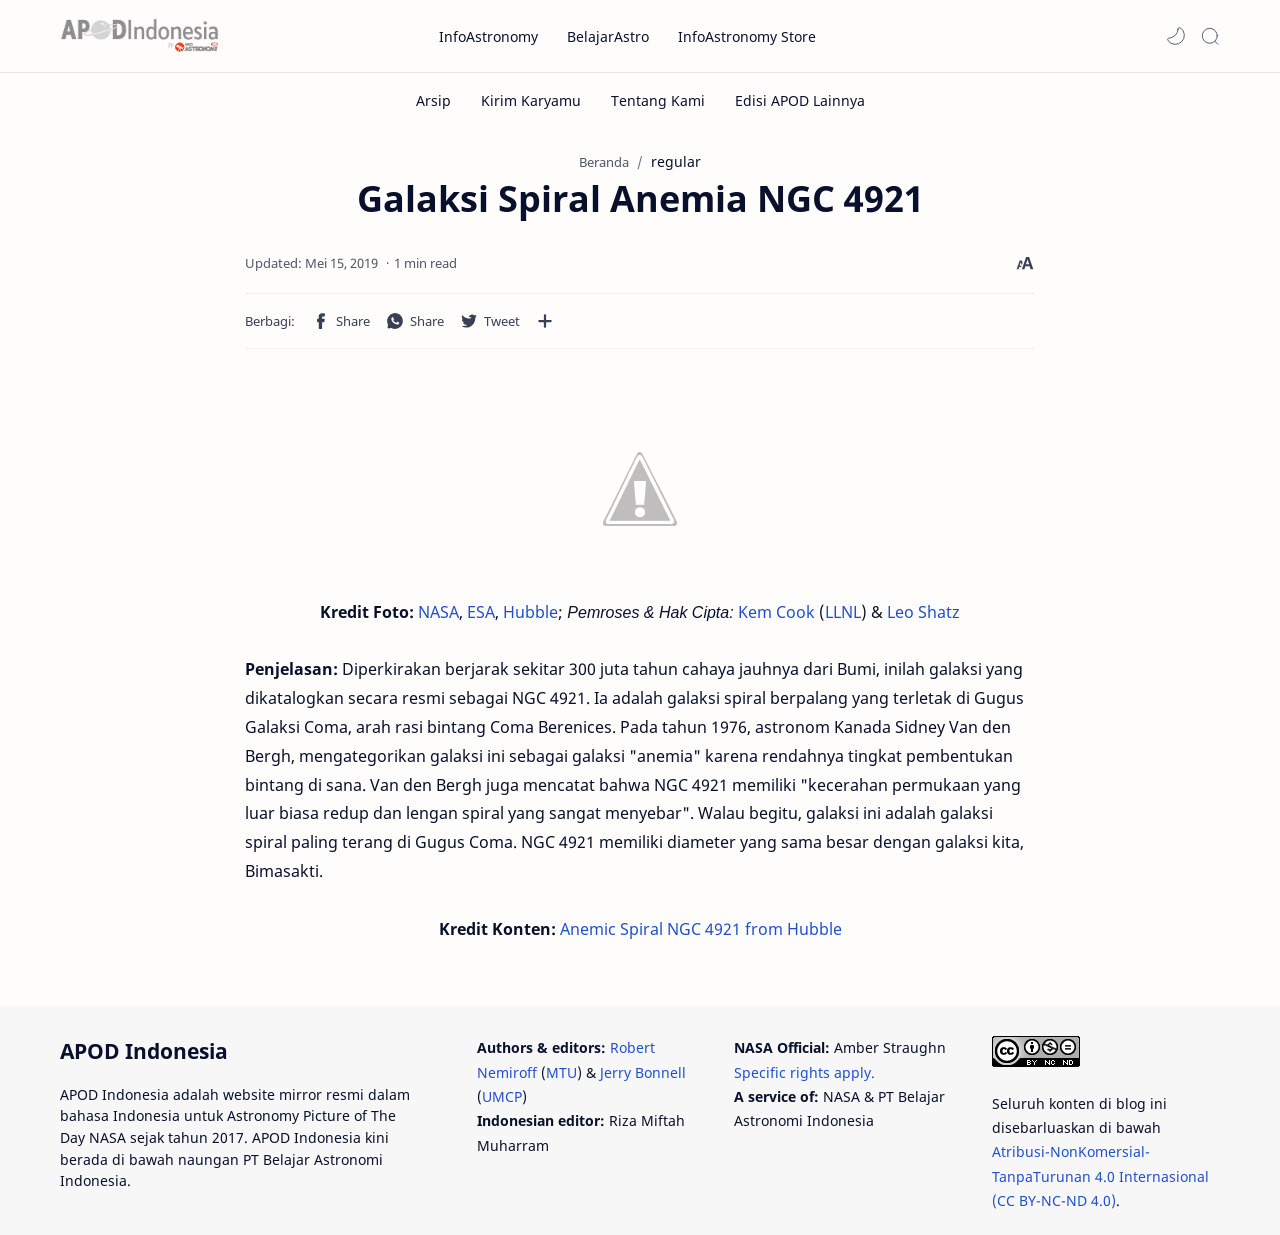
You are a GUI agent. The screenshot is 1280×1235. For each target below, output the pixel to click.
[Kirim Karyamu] (531, 100)
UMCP (502, 1033)
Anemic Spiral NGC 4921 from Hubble (701, 848)
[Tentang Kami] (658, 100)
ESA (481, 618)
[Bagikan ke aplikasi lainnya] (370, 327)
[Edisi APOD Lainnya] (800, 100)
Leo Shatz (923, 618)
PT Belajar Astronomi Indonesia (270, 1191)
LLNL (843, 618)
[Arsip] (433, 100)
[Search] (1210, 36)
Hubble (530, 618)
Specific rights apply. (804, 1008)
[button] (1176, 36)
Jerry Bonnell (643, 1008)
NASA (438, 618)
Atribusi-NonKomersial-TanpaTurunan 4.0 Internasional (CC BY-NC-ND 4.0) (1100, 1113)
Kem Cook (776, 618)
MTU (561, 1008)
